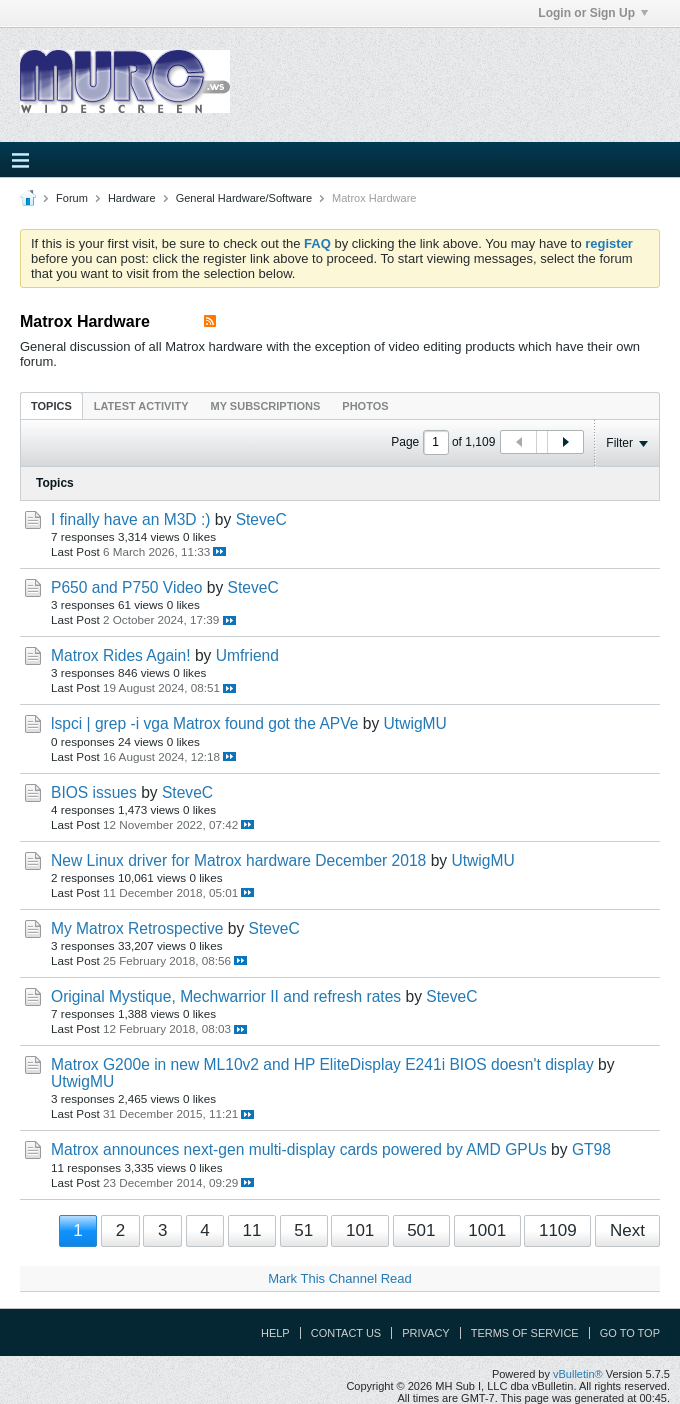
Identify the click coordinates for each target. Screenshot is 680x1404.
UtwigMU (415, 723)
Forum (72, 198)
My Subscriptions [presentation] (266, 406)
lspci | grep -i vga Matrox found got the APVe (204, 723)
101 (360, 1230)
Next (627, 1230)
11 (251, 1230)
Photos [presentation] (365, 406)
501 (421, 1230)
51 (303, 1230)
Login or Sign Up (593, 13)
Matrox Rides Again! (121, 655)
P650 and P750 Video (126, 587)
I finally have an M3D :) (130, 519)
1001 (487, 1230)
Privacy (425, 1333)
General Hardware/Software (244, 198)
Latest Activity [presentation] (141, 406)
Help (275, 1333)
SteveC (261, 519)
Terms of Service (525, 1333)
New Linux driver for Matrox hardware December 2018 (238, 860)
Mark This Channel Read (340, 1278)
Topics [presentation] (51, 406)
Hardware (132, 198)
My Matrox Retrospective (137, 928)
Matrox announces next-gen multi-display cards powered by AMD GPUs (299, 1149)
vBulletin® (578, 1374)
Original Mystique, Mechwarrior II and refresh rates (226, 996)
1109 (558, 1230)
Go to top (630, 1333)
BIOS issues (94, 792)
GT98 (591, 1149)
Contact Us (346, 1333)
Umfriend (247, 655)
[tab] (51, 405)
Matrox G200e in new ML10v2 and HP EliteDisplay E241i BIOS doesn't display (322, 1064)
